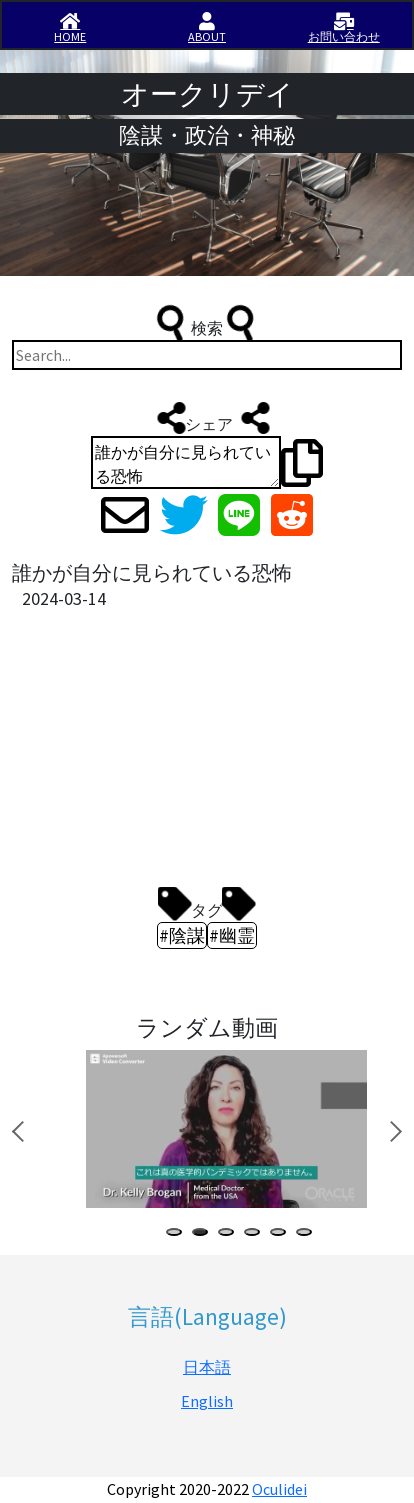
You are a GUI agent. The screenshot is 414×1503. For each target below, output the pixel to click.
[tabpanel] (223, 1129)
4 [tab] (256, 1234)
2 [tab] (204, 1234)
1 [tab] (178, 1234)
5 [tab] (282, 1234)
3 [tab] (230, 1234)
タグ (207, 905)
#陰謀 (182, 935)
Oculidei (279, 1489)
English (207, 1401)
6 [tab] (308, 1234)
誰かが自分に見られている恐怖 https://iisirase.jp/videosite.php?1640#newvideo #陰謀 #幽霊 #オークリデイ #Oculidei (186, 462)
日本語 (207, 1367)
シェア (207, 418)
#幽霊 (232, 935)
